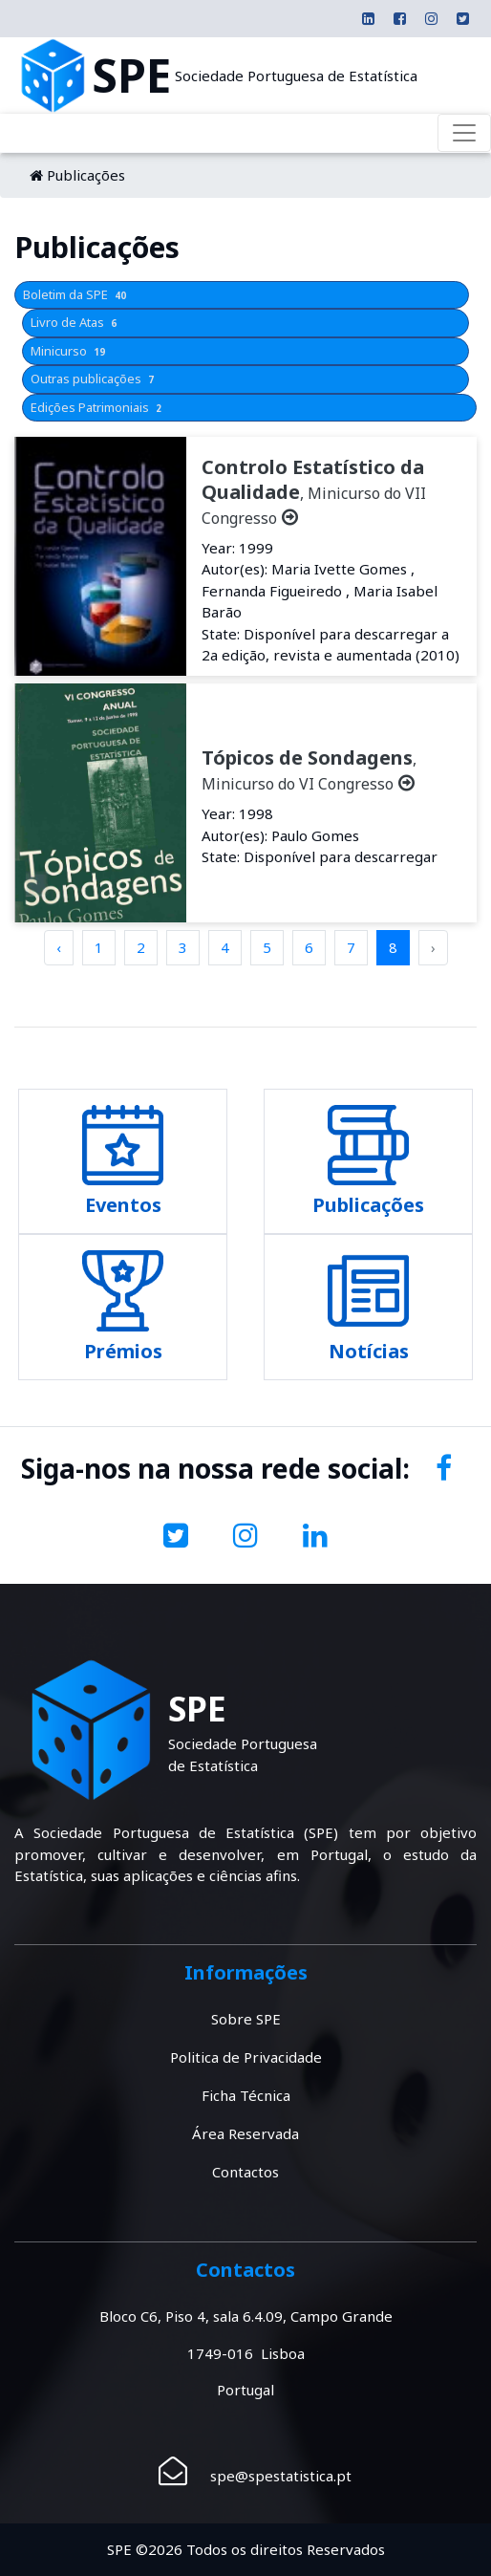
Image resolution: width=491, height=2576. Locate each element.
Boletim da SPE (76, 294)
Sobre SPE (246, 2018)
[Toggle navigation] (464, 133)
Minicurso (70, 350)
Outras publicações (94, 378)
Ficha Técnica (246, 2095)
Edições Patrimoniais (98, 407)
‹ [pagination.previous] (58, 947)
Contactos (245, 2171)
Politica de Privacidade (246, 2057)
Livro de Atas (75, 322)
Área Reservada (245, 2133)
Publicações (86, 174)
